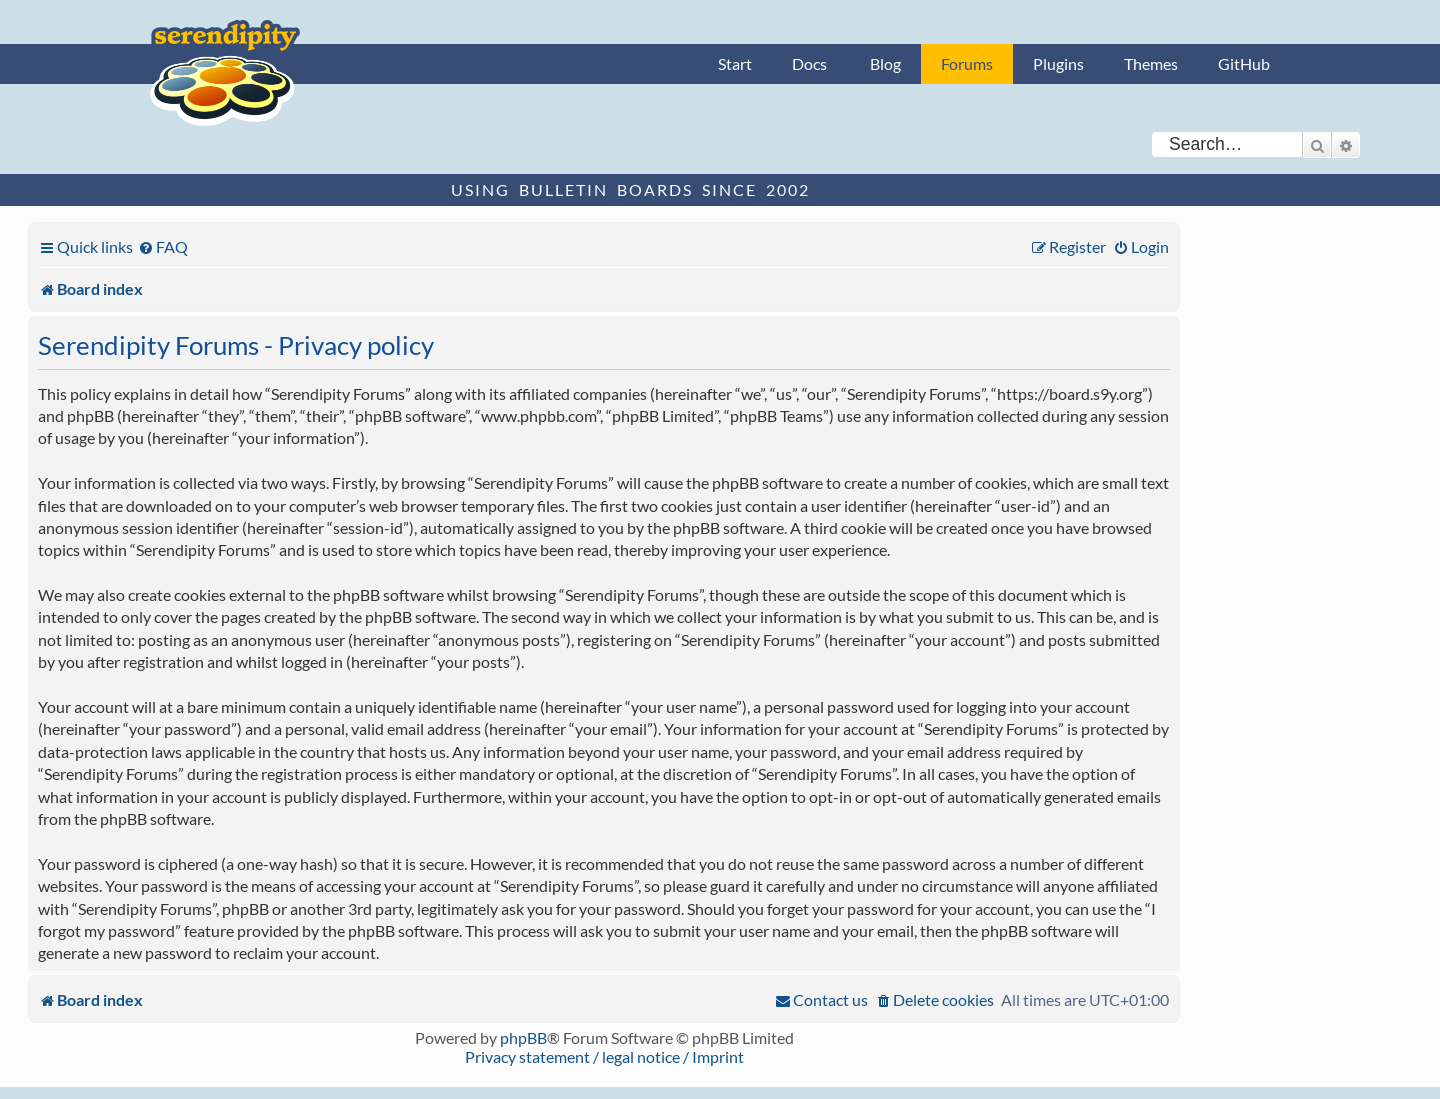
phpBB (523, 1037)
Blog (885, 63)
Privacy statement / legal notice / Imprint (604, 1056)
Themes (1151, 63)
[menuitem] (163, 246)
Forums (967, 63)
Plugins (1058, 63)
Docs (809, 63)
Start (735, 63)
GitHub (1244, 63)
